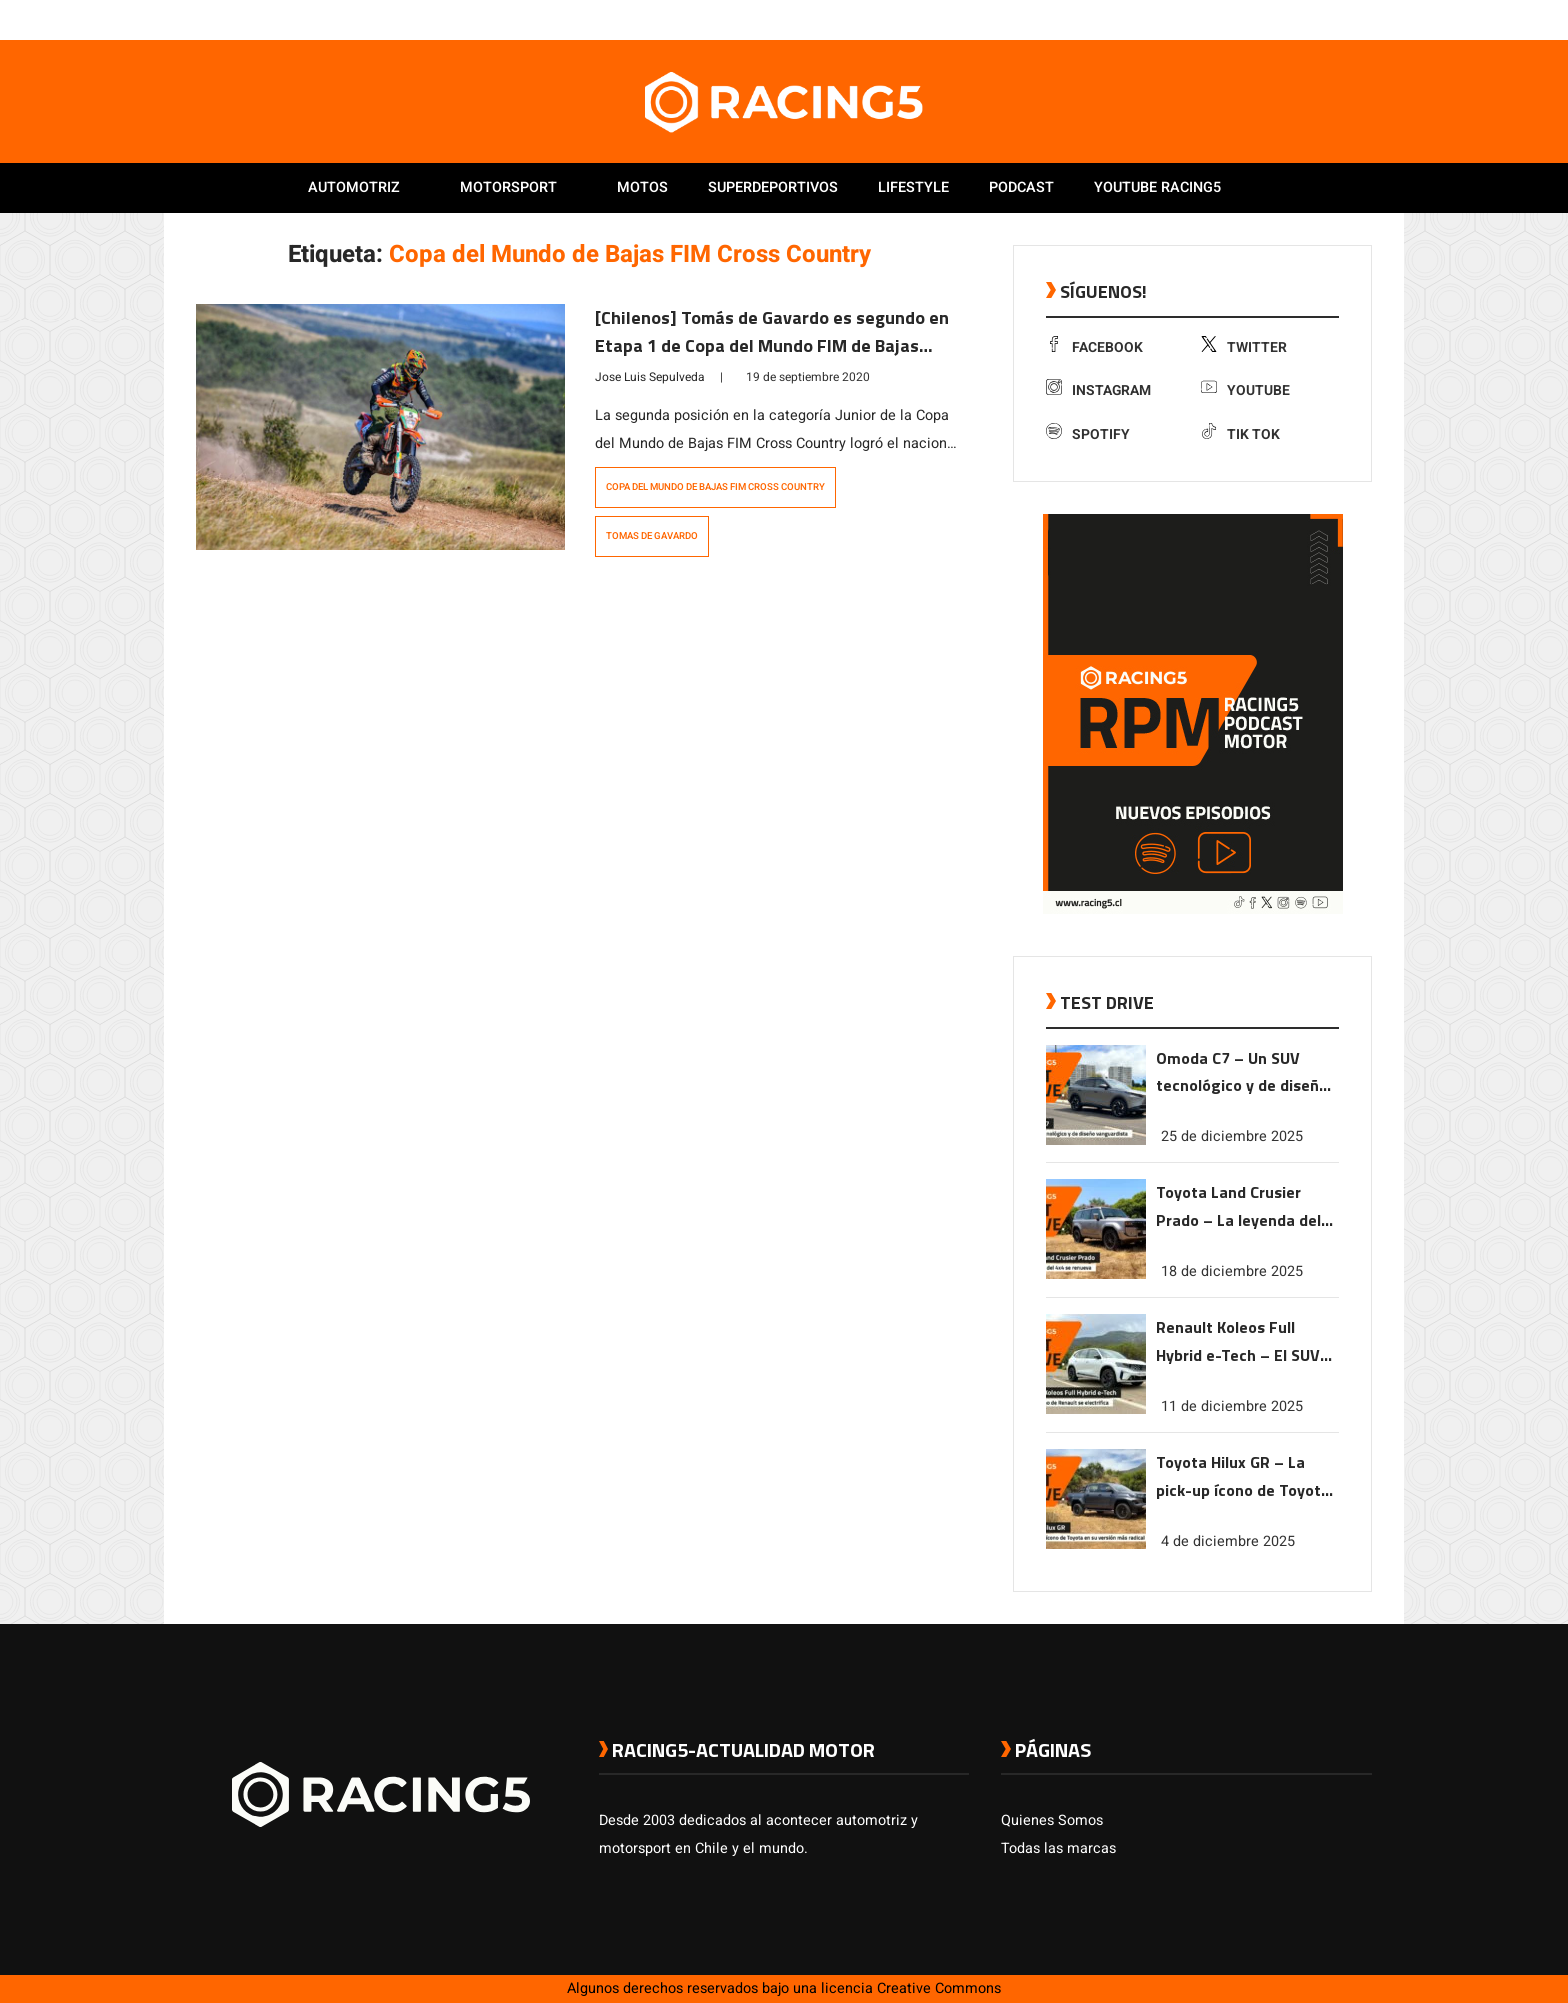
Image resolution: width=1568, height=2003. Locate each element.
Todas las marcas (1058, 1848)
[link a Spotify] (1342, 19)
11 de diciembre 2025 (1232, 1406)
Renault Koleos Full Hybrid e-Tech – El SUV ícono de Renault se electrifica (1238, 1342)
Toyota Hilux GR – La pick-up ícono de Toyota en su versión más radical (1243, 1477)
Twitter (1244, 347)
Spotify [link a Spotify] (1088, 434)
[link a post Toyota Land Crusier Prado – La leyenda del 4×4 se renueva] (1096, 1274)
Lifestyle (913, 187)
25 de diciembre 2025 (1232, 1136)
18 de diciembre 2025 (1232, 1271)
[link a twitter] (1282, 19)
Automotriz (354, 187)
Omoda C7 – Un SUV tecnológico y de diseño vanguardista (1242, 1073)
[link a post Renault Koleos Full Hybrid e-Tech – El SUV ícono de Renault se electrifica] (1096, 1409)
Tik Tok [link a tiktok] (1240, 434)
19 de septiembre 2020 (808, 377)
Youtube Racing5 (1157, 187)
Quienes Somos (1052, 1820)
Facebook (1094, 347)
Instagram (1098, 390)
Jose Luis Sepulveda (650, 377)
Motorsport (508, 187)
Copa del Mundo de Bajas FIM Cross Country (715, 487)
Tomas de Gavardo (652, 536)
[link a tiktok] (1362, 19)
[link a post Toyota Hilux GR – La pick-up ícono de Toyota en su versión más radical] (1096, 1544)
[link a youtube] (1322, 19)
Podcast (1021, 187)
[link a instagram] (1302, 19)
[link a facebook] (1262, 19)
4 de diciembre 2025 (1228, 1541)
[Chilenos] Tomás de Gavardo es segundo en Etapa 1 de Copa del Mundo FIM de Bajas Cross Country (772, 345)
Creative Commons (939, 1988)
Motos (642, 187)
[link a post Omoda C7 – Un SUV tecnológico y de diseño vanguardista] (1096, 1140)
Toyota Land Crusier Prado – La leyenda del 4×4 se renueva (1238, 1207)
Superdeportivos (773, 187)
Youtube (1245, 390)
